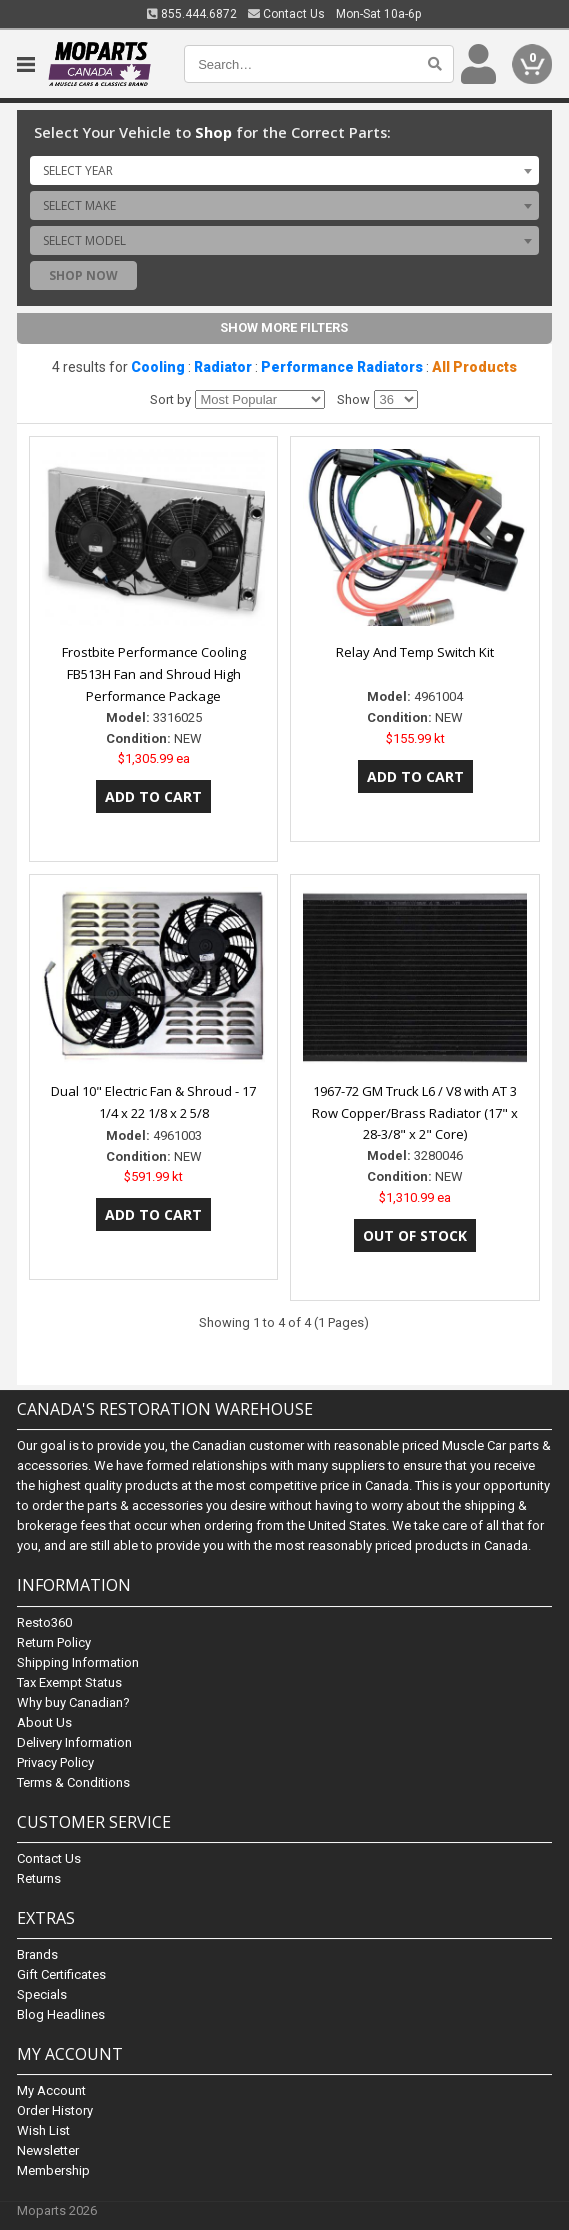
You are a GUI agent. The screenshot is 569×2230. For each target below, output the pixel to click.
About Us (44, 1722)
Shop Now (83, 275)
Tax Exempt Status (69, 1682)
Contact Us (286, 14)
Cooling (158, 367)
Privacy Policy (55, 1762)
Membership (53, 2170)
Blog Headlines (61, 2014)
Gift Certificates (61, 1974)
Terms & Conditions (73, 1782)
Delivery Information (74, 1742)
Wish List (43, 2130)
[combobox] (284, 170)
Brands (37, 1954)
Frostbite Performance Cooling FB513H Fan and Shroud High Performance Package (154, 674)
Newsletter (48, 2150)
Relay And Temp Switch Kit (415, 652)
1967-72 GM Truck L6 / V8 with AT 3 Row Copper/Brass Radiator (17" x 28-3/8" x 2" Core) (415, 1113)
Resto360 (44, 1622)
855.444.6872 (192, 14)
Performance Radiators (342, 367)
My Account (51, 2090)
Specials (42, 1994)
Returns (39, 1878)
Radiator (223, 367)
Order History (55, 2110)
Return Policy (54, 1642)
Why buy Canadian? (73, 1702)
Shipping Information (78, 1662)
